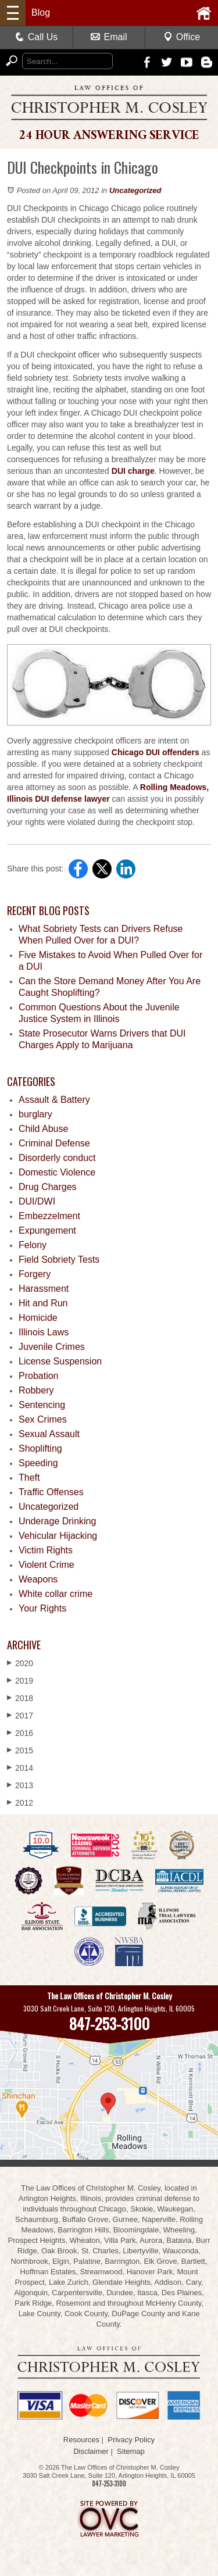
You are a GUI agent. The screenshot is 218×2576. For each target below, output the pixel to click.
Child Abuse (43, 1129)
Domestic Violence (57, 1172)
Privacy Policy (131, 2439)
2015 (20, 1750)
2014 (20, 1767)
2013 (20, 1785)
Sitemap (131, 2451)
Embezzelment (49, 1216)
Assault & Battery (54, 1100)
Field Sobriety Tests (59, 1259)
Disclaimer (91, 2451)
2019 (20, 1680)
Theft (29, 1477)
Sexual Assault (49, 1434)
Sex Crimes (43, 1419)
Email (109, 37)
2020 (20, 1662)
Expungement (47, 1230)
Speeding (38, 1463)
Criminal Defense (54, 1143)
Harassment (44, 1289)
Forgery (35, 1274)
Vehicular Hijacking (58, 1536)
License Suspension (60, 1361)
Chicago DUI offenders (155, 752)
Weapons (38, 1579)
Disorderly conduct (57, 1158)
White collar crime (55, 1594)
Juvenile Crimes (52, 1347)
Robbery (36, 1390)
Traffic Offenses (51, 1492)
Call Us (36, 37)
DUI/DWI (37, 1201)
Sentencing (42, 1405)
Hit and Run (43, 1303)
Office (182, 37)
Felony (33, 1245)
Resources (81, 2439)
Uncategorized (135, 190)
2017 (20, 1715)
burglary (35, 1114)
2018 (20, 1697)
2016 (20, 1732)
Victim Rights (46, 1550)
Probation (39, 1376)
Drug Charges (48, 1187)
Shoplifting (40, 1448)
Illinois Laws (44, 1332)
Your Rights (42, 1608)
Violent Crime (46, 1565)
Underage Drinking (57, 1521)
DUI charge (133, 471)
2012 (20, 1802)
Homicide (38, 1318)
